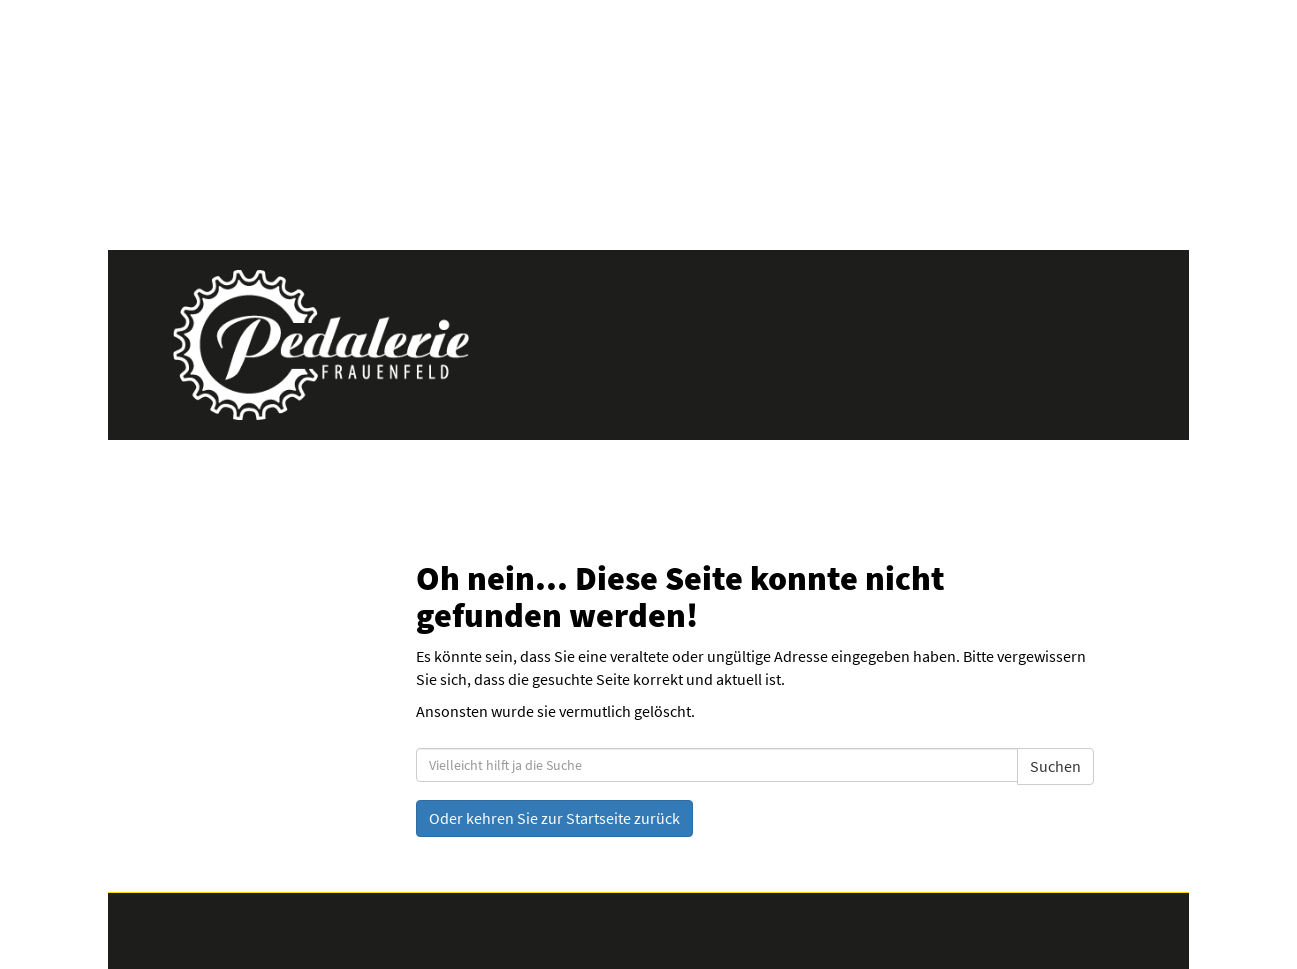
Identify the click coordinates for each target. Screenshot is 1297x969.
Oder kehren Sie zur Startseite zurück (554, 818)
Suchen (1055, 766)
